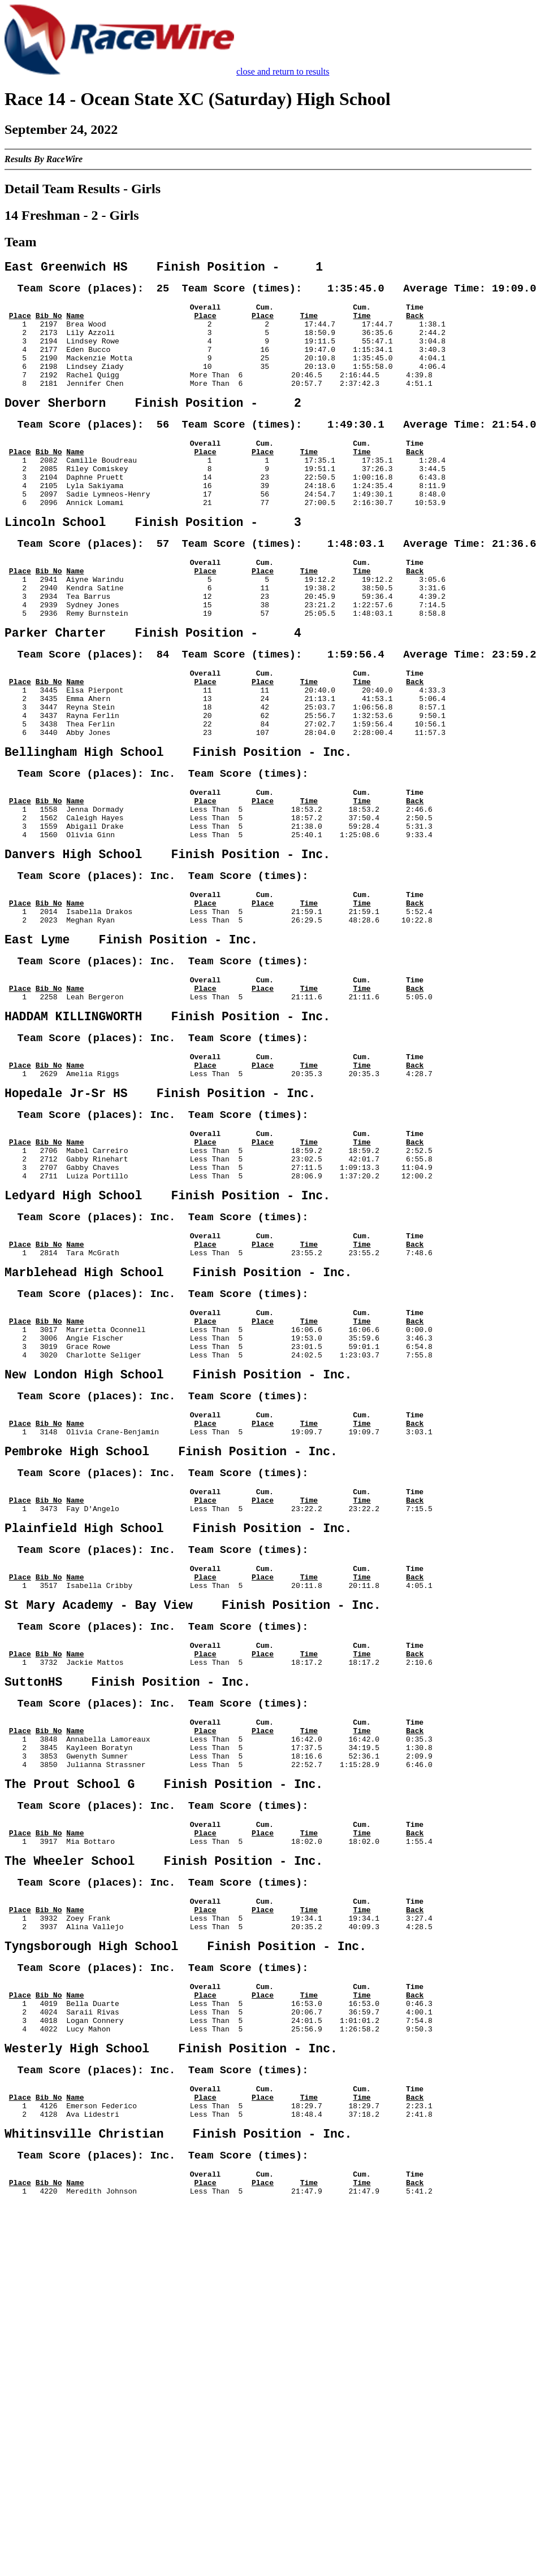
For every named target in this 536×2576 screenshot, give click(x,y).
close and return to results (282, 71)
